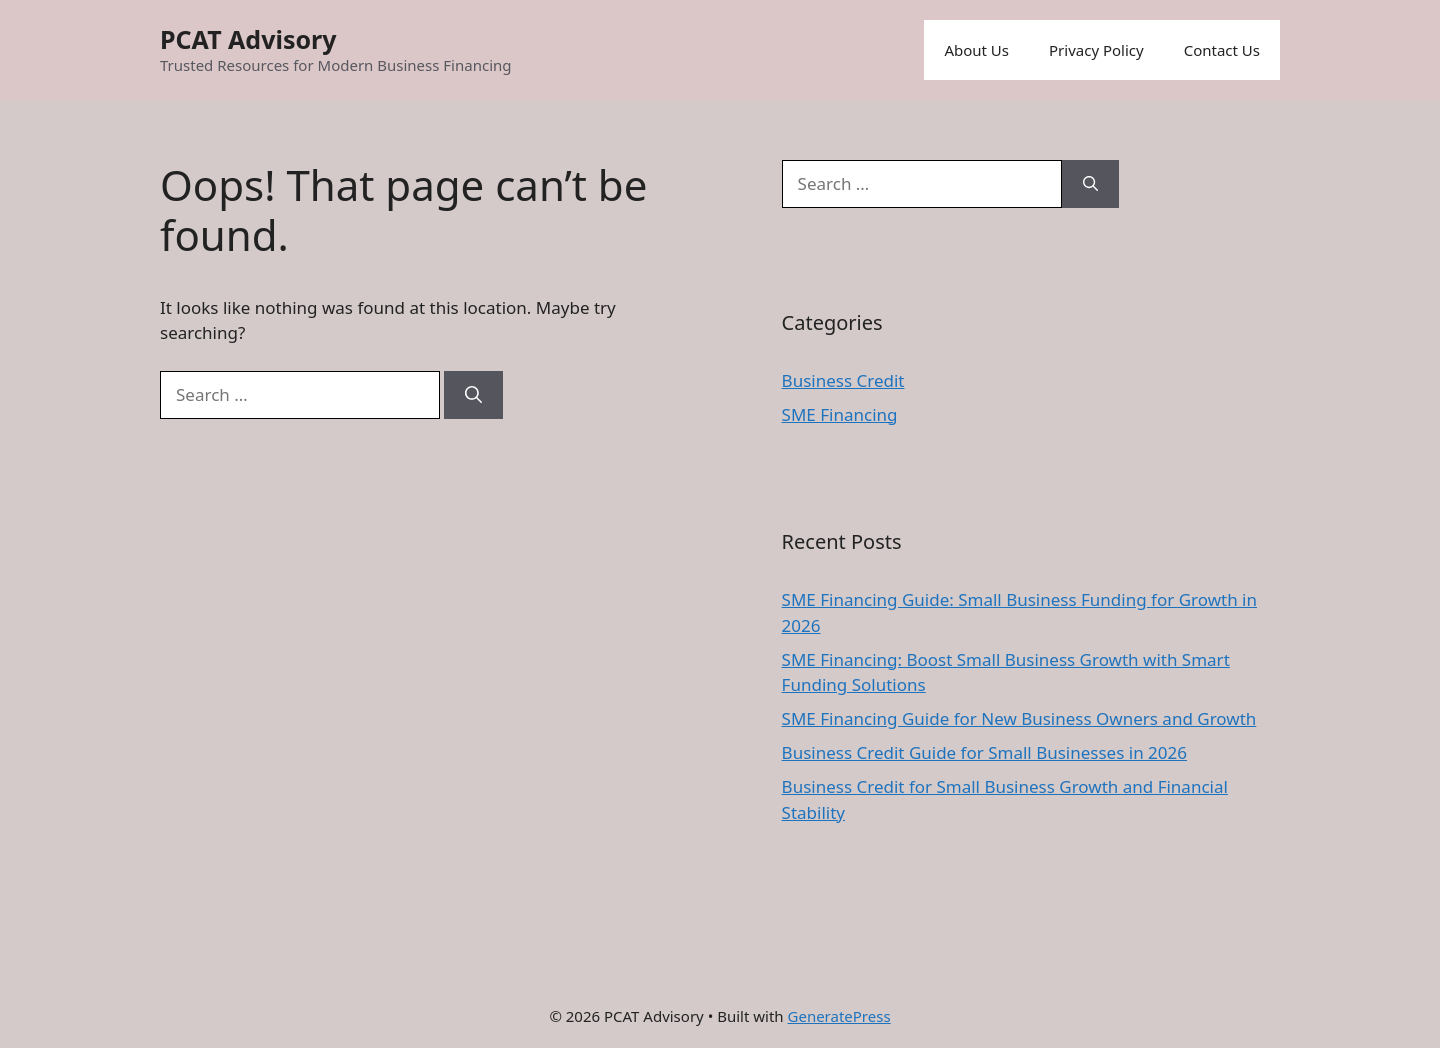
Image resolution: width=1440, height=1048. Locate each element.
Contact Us (1222, 50)
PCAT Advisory (248, 39)
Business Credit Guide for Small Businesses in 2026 (984, 752)
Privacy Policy (1096, 50)
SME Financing (840, 414)
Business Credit (843, 380)
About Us (976, 50)
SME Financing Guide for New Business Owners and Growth (1019, 718)
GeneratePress (839, 1016)
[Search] (473, 395)
